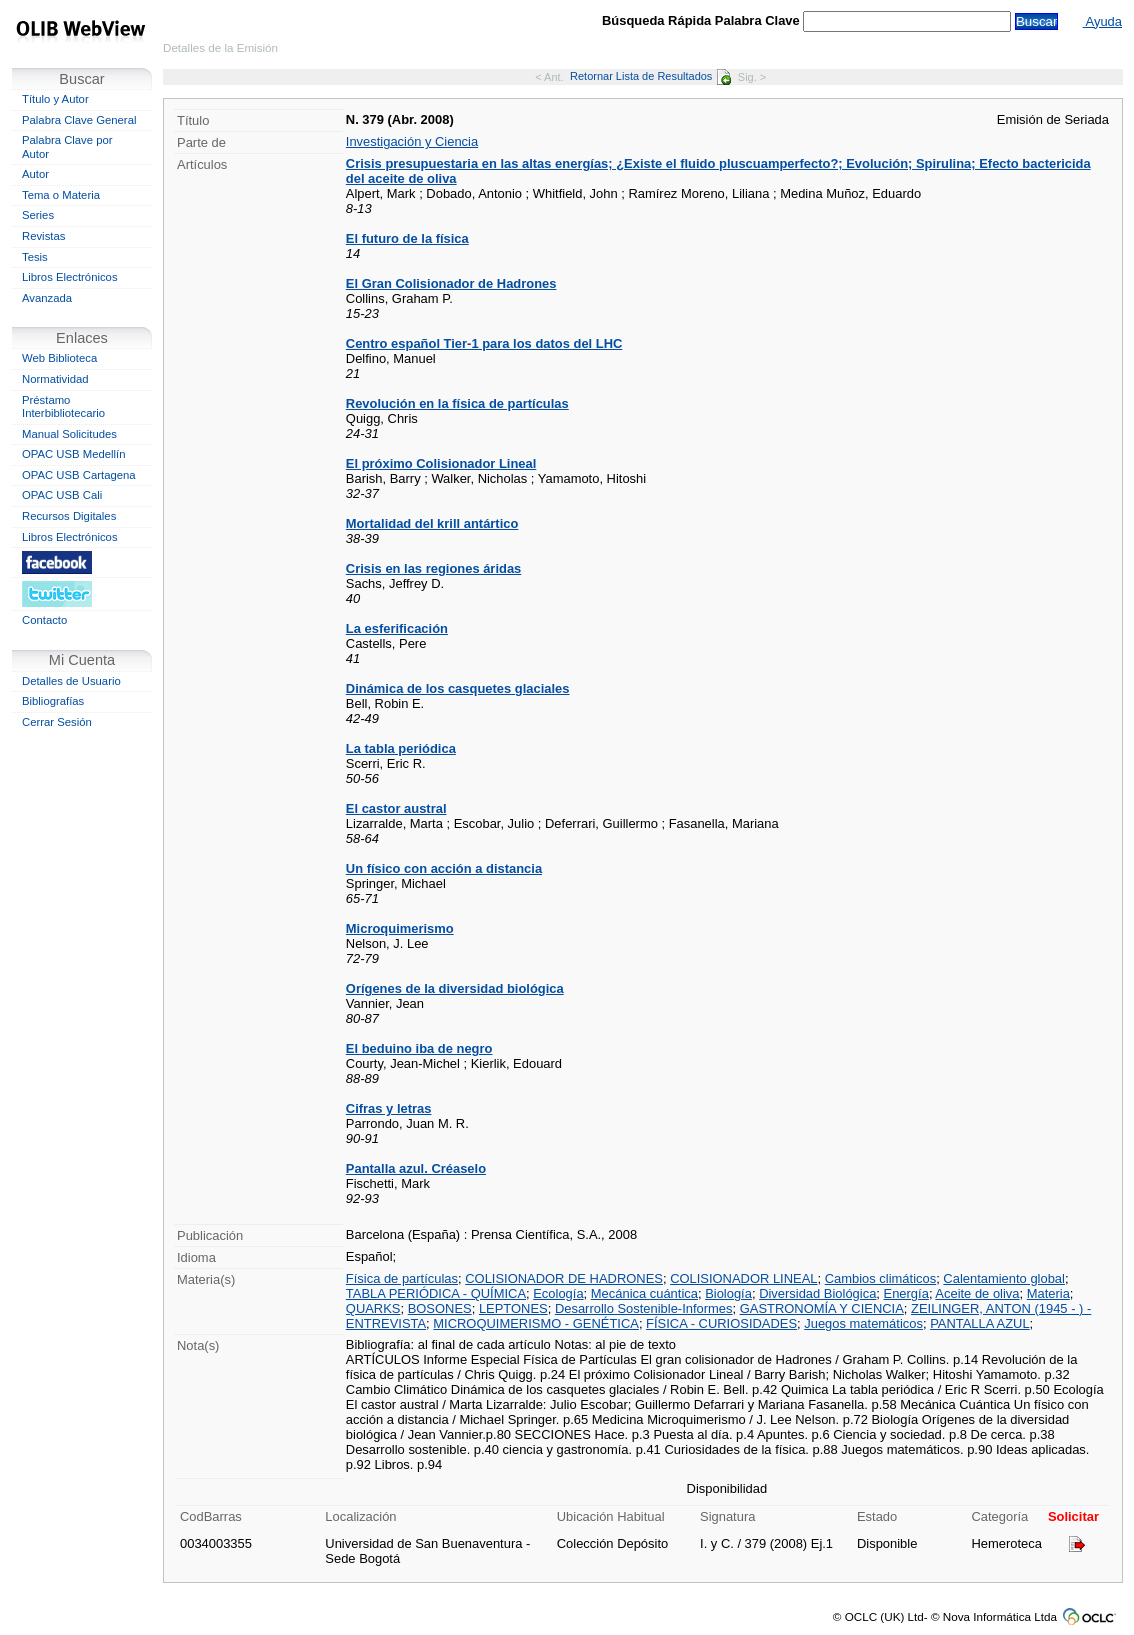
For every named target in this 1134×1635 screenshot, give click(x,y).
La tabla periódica (401, 748)
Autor (35, 174)
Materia (1048, 1293)
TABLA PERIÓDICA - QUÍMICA (436, 1293)
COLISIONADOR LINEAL (743, 1278)
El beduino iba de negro (419, 1048)
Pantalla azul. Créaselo (416, 1168)
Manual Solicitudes (69, 434)
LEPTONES (513, 1308)
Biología (728, 1293)
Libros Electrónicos (70, 277)
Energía (906, 1293)
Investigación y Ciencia (412, 141)
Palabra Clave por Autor (67, 147)
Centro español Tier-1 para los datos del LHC (484, 343)
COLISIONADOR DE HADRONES (564, 1278)
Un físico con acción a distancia (444, 868)
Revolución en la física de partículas (457, 403)
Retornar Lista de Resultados (650, 76)
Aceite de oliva (977, 1293)
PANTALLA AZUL (979, 1323)
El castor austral (396, 808)
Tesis (35, 257)
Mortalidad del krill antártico (432, 523)
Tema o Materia (61, 195)
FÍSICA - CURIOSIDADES (721, 1323)
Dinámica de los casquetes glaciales (458, 688)
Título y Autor (55, 99)
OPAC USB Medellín (74, 454)
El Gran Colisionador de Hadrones (451, 283)
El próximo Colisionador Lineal (441, 463)
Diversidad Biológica (817, 1293)
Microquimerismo (400, 928)
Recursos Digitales (69, 516)
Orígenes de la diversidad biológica (455, 988)
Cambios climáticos (880, 1278)
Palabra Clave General (79, 120)
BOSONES (440, 1308)
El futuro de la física (407, 238)
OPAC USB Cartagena (79, 475)
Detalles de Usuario (71, 681)
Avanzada (47, 298)
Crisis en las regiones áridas (433, 568)
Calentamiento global (1004, 1278)
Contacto (44, 620)
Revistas (43, 236)
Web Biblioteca (59, 358)
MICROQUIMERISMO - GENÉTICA (536, 1323)
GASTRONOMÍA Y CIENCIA (822, 1308)
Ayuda (1102, 21)
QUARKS (373, 1308)
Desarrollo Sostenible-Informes (644, 1308)
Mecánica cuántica (644, 1293)
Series (38, 215)
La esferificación (397, 628)
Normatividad (55, 379)
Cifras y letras (389, 1108)
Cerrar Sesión (57, 722)
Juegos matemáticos (863, 1323)
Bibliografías (53, 701)
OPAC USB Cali (62, 495)
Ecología (558, 1293)
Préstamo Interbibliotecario (63, 407)
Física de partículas (402, 1278)
